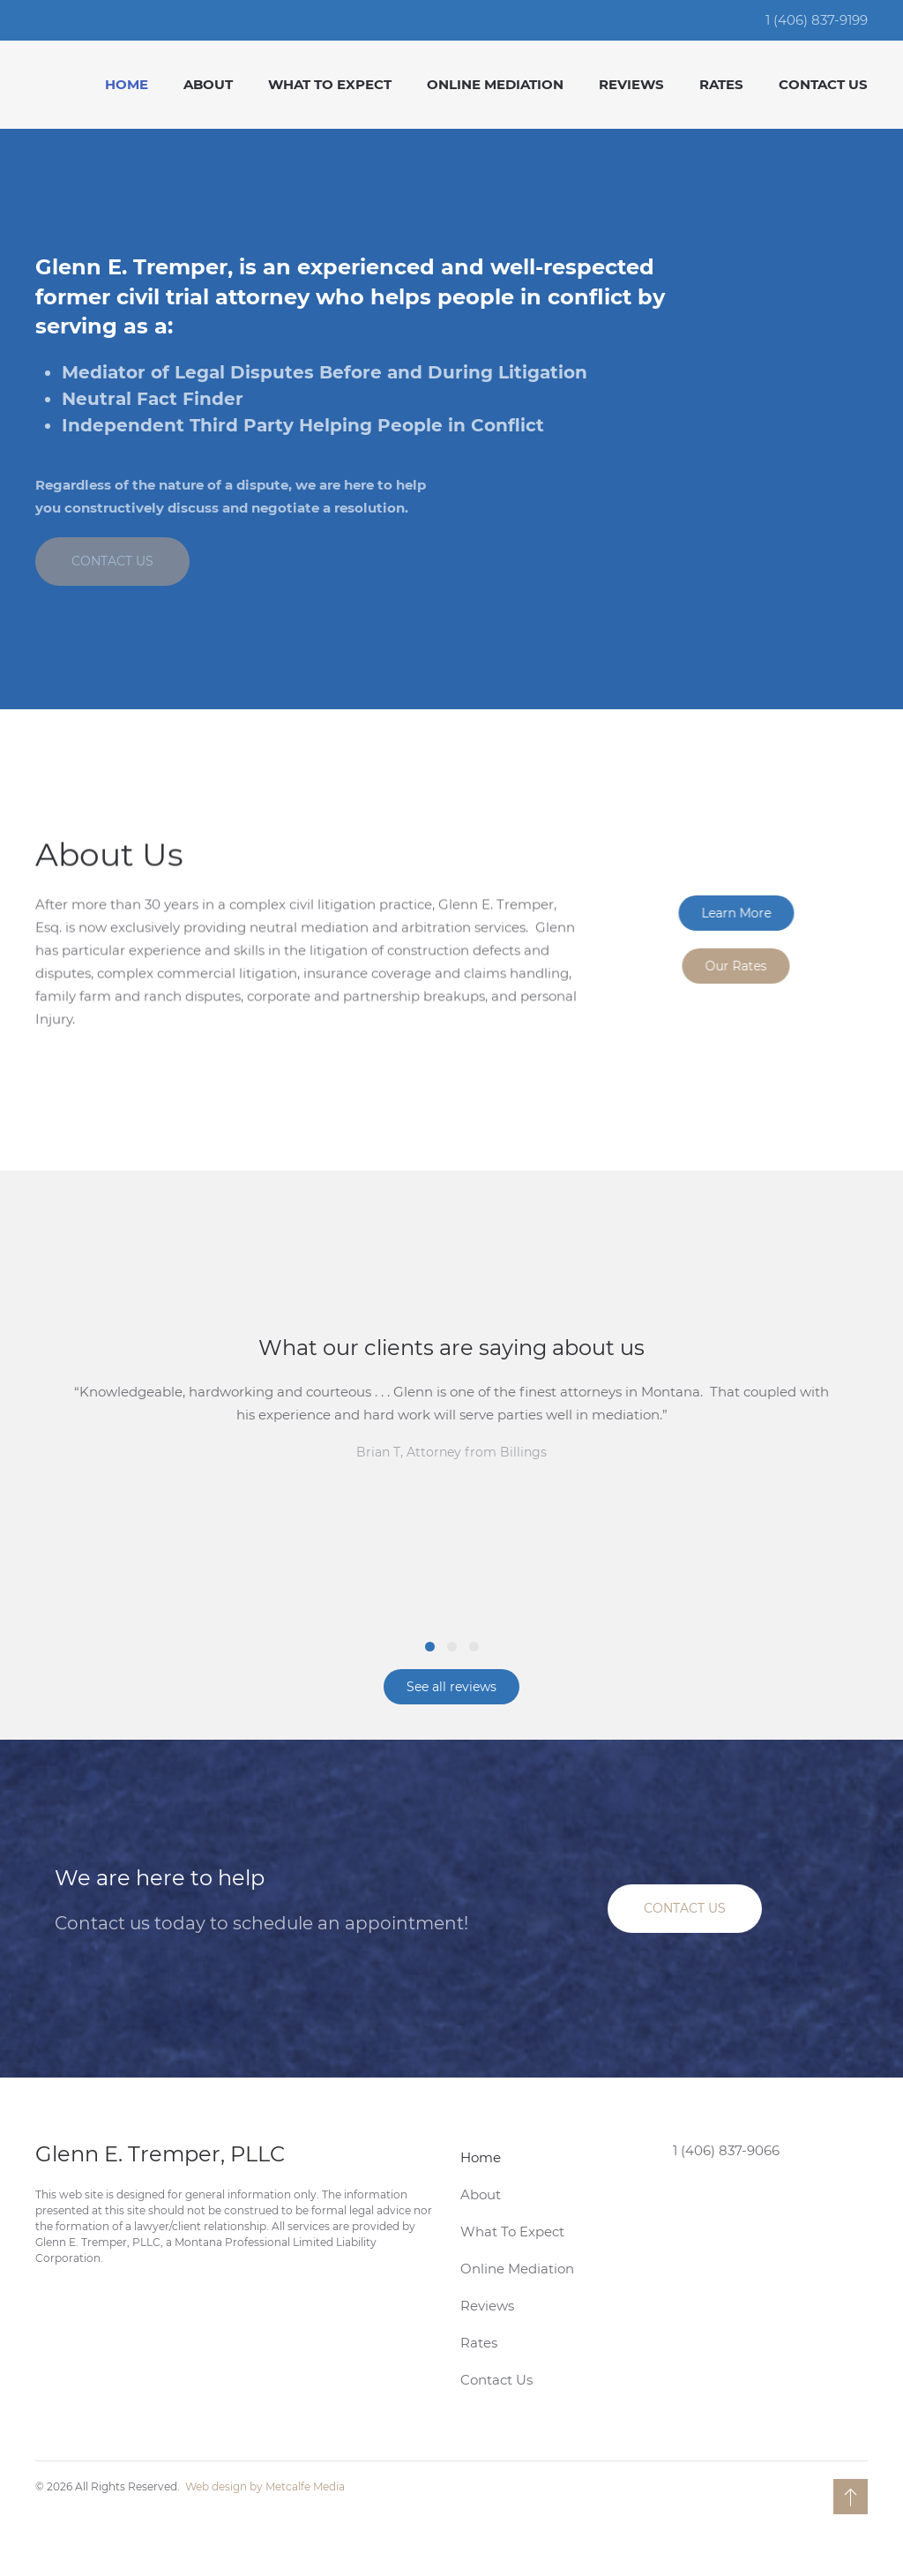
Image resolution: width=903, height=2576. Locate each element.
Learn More (747, 913)
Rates (721, 84)
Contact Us (823, 84)
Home (126, 84)
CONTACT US (112, 561)
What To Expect (330, 84)
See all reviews (451, 1687)
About (208, 84)
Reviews (631, 84)
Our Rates (747, 966)
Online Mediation (495, 84)
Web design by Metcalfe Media (265, 2486)
